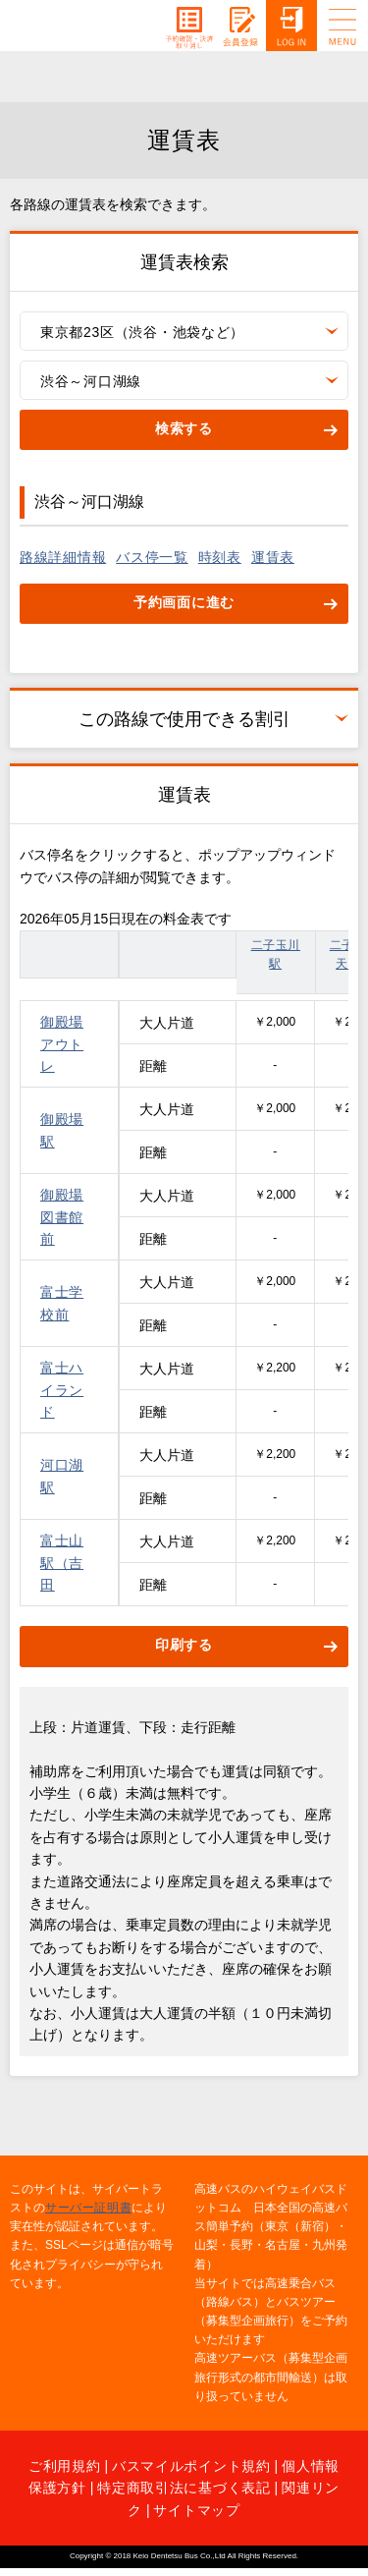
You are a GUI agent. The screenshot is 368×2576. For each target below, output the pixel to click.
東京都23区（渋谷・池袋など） (142, 332)
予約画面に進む (184, 602)
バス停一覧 (152, 557)
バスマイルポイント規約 (191, 2466)
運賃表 (272, 557)
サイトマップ (196, 2510)
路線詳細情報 (63, 557)
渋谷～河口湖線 (90, 381)
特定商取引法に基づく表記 (183, 2487)
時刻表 (219, 557)
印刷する (184, 1644)
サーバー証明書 (88, 2207)
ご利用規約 (64, 2466)
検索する (184, 428)
